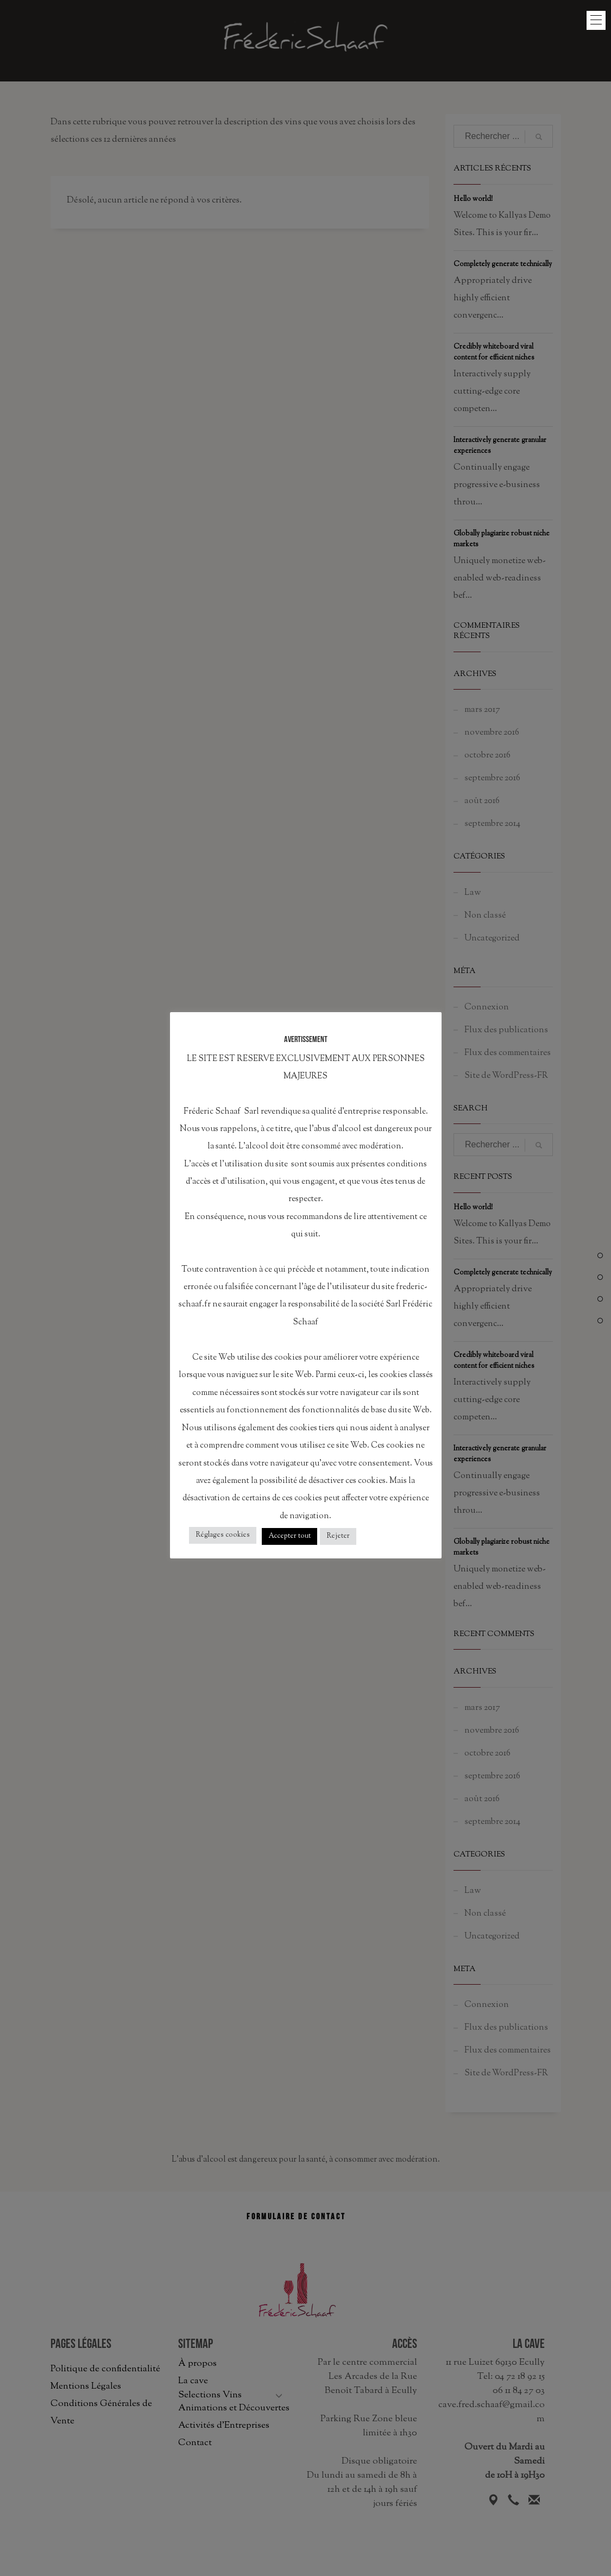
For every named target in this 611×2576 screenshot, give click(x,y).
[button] (596, 20)
